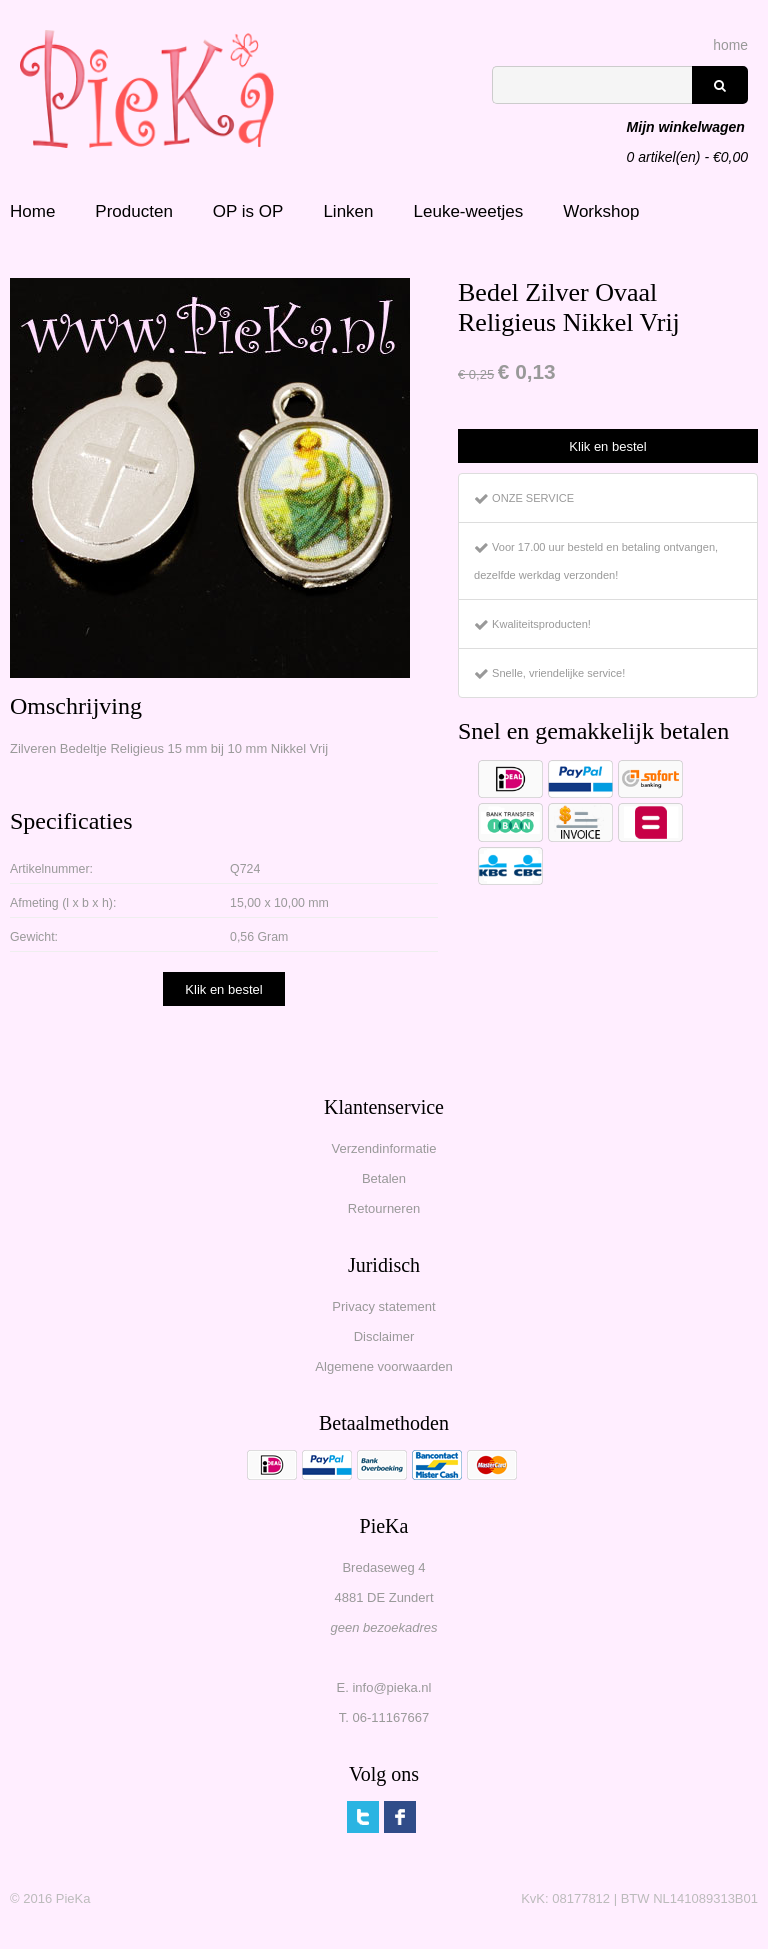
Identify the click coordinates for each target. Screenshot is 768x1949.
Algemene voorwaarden (383, 1366)
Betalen (384, 1178)
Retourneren (384, 1208)
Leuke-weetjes (469, 211)
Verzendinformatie (384, 1148)
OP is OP (248, 211)
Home (32, 211)
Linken (348, 211)
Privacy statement (383, 1306)
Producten (134, 211)
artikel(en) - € (687, 129)
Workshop (601, 211)
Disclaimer (384, 1336)
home (730, 45)
